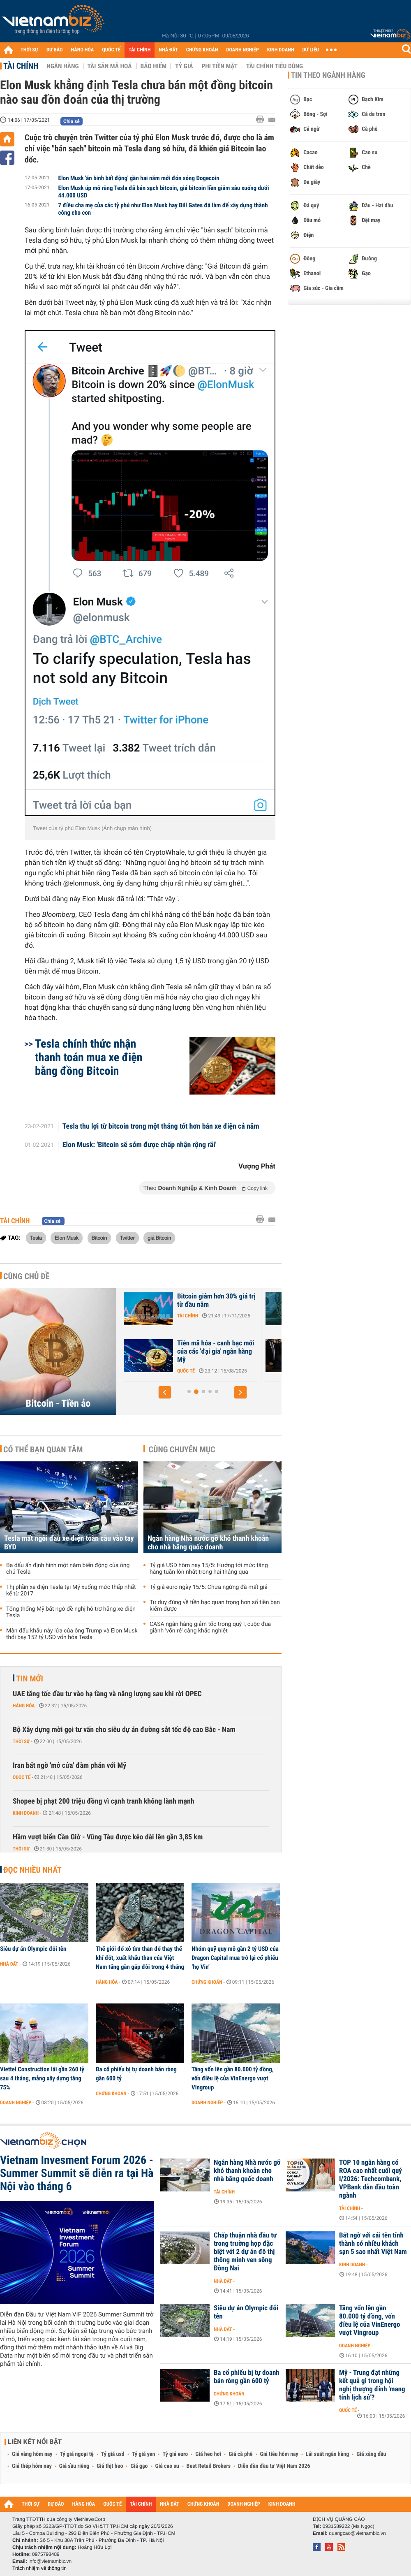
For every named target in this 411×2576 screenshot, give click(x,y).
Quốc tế (21, 1777)
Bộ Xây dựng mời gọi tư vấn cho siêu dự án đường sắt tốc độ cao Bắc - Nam (124, 1729)
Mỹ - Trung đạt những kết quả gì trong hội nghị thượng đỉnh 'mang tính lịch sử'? (372, 2385)
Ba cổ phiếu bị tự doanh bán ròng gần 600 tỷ (136, 2074)
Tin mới (29, 1678)
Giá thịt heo (110, 2466)
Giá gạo (139, 2466)
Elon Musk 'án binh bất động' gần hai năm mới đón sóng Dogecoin (138, 178)
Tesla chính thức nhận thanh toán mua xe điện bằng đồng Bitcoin (89, 1057)
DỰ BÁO (54, 50)
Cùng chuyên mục (182, 1449)
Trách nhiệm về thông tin (39, 2568)
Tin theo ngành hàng (328, 75)
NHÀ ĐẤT (168, 50)
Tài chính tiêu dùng (274, 66)
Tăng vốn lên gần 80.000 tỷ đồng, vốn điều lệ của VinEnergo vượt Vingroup (233, 2078)
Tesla (36, 1237)
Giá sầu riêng (74, 2466)
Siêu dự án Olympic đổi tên (33, 1948)
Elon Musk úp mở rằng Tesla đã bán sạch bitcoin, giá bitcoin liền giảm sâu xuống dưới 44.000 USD (163, 191)
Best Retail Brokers (209, 2466)
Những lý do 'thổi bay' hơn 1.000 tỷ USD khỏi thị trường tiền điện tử (185, 1351)
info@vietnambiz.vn (50, 2561)
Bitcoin (99, 1237)
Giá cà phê (240, 2454)
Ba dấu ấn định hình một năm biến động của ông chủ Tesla (67, 1568)
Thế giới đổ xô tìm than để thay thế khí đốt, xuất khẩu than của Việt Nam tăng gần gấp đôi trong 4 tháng (140, 1958)
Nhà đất (9, 1964)
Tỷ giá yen (143, 2454)
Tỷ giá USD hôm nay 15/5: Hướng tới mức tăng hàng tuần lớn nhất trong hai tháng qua (209, 1568)
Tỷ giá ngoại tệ (77, 2454)
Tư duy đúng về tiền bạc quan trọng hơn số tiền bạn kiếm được (215, 1605)
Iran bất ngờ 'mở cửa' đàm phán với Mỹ (69, 1765)
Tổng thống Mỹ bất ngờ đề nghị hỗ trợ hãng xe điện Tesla (71, 1612)
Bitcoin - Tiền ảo (58, 1403)
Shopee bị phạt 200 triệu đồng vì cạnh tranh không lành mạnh (103, 1801)
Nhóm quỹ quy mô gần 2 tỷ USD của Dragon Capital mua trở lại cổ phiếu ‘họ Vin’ (235, 1958)
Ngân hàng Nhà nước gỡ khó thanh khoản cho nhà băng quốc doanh (208, 1542)
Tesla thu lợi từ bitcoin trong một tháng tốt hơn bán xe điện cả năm (160, 1126)
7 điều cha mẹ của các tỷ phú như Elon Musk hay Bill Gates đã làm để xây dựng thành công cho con (163, 209)
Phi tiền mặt (219, 66)
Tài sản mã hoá (110, 66)
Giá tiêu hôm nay (279, 2454)
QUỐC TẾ (111, 50)
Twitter (127, 1237)
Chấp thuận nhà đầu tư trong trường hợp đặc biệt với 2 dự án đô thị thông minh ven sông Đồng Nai (245, 2251)
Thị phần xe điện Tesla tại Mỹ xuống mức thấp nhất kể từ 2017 (71, 1590)
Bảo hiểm (154, 66)
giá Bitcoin (159, 1237)
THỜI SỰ (29, 50)
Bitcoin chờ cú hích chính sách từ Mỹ (181, 1300)
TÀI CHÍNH (139, 50)
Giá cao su (167, 2466)
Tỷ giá (184, 66)
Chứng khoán (207, 1982)
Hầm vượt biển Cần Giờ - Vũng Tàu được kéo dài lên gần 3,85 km (108, 1837)
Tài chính (20, 66)
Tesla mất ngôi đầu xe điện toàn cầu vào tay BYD (69, 1542)
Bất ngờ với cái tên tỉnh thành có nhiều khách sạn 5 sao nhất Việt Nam (373, 2243)
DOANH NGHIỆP (242, 50)
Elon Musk (67, 1237)
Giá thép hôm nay (32, 2466)
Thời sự (21, 1741)
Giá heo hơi (208, 2454)
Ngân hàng (62, 66)
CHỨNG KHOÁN (202, 50)
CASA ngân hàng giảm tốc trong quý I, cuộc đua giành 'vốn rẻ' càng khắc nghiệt (210, 1627)
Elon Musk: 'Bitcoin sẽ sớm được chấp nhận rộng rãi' (139, 1145)
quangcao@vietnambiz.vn (357, 2533)
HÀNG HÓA (82, 50)
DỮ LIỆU (310, 50)
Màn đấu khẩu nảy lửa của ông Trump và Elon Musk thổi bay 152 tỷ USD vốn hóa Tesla (72, 1634)
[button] (164, 1392)
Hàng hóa (24, 1706)
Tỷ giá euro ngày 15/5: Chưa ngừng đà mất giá (209, 1587)
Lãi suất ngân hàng (327, 2454)
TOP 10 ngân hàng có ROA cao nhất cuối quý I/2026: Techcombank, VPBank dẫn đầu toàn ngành (370, 2179)
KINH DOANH (280, 50)
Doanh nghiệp (15, 2102)
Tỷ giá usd (113, 2454)
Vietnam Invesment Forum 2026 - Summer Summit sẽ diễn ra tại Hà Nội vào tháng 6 (76, 2173)
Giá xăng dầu (371, 2454)
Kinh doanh (26, 1813)
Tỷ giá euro (175, 2454)
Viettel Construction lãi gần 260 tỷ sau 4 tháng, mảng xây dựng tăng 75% (42, 2078)
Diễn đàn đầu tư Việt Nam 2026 (274, 2466)
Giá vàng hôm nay (32, 2454)
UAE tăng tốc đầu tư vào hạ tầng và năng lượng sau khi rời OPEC (107, 1694)
